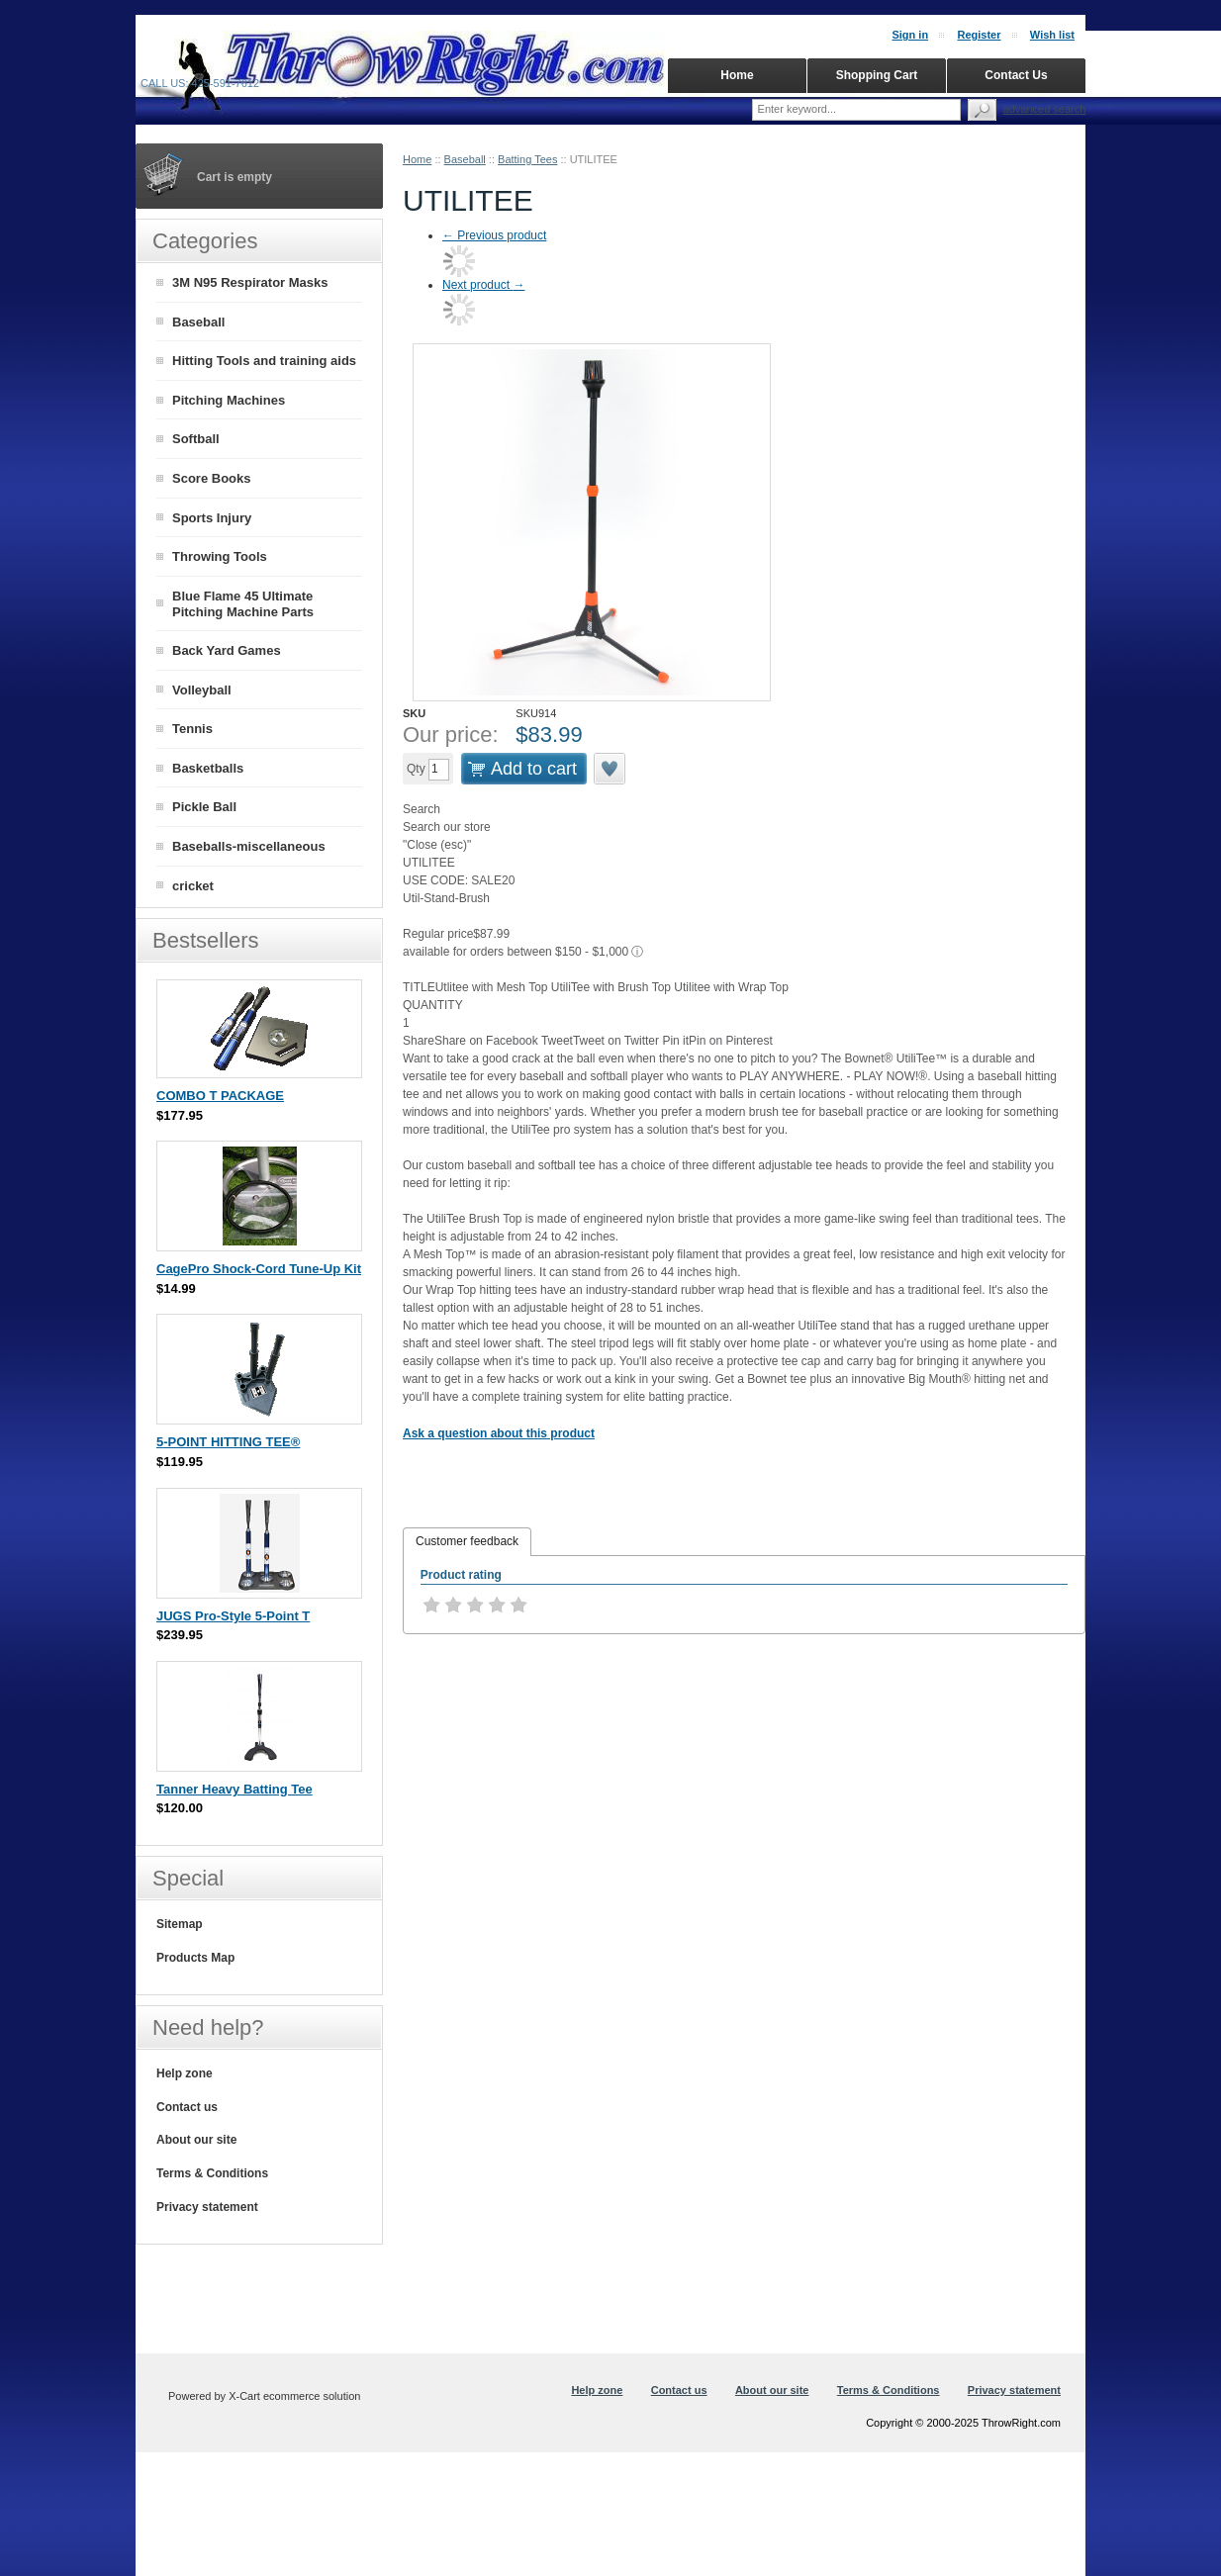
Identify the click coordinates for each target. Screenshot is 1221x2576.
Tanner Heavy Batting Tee (234, 1789)
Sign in (910, 35)
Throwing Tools (219, 556)
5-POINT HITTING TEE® (228, 1441)
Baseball (465, 159)
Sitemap (179, 1924)
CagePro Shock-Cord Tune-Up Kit (258, 1268)
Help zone (184, 2073)
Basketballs (207, 768)
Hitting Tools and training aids (264, 360)
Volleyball (202, 690)
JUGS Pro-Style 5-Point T (233, 1616)
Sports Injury (211, 517)
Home (417, 159)
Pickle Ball (204, 806)
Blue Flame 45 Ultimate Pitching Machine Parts (243, 604)
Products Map (195, 1958)
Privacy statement (207, 2207)
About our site (196, 2140)
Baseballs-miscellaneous (249, 846)
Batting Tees (527, 159)
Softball (196, 438)
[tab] (467, 1542)
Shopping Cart (877, 75)
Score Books (211, 478)
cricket (193, 885)
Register (978, 35)
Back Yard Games (226, 650)
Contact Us (1016, 75)
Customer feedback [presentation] (467, 1541)
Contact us (187, 2107)
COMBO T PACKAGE (220, 1095)
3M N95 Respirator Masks (250, 282)
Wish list (1052, 35)
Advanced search (1044, 109)
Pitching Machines (228, 400)
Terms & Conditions (212, 2173)
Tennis (192, 728)
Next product (483, 285)
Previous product (494, 235)
